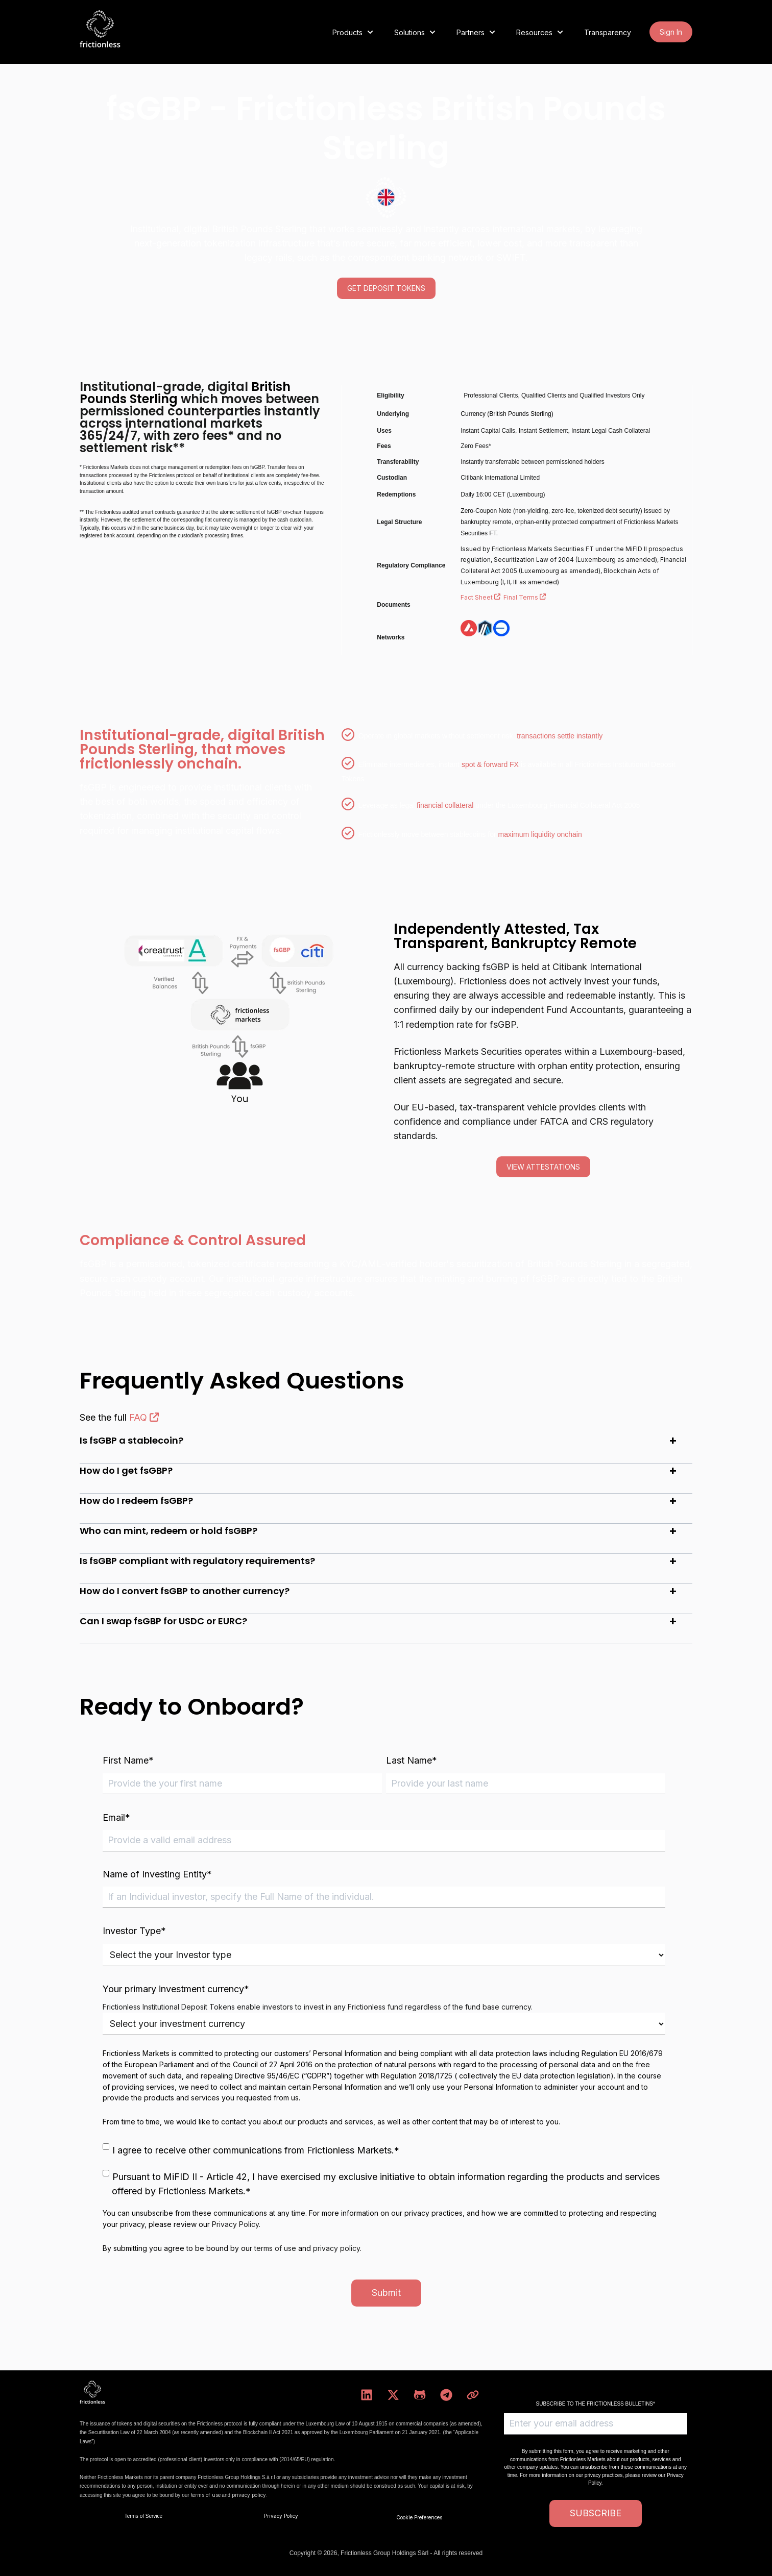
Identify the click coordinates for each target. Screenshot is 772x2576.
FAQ (144, 1417)
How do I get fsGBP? (126, 1470)
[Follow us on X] (393, 2395)
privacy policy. (250, 2495)
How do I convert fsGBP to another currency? (185, 1590)
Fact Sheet (482, 597)
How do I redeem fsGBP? (136, 1500)
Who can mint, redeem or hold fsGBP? (168, 1530)
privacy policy (336, 2248)
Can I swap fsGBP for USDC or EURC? (163, 1621)
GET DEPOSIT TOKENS (386, 288)
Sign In (671, 32)
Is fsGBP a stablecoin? (131, 1440)
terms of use (275, 2248)
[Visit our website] (473, 2395)
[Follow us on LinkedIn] (366, 2395)
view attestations (543, 1166)
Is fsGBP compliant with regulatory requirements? (197, 1560)
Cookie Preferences (419, 2517)
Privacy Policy (235, 2224)
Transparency (607, 32)
